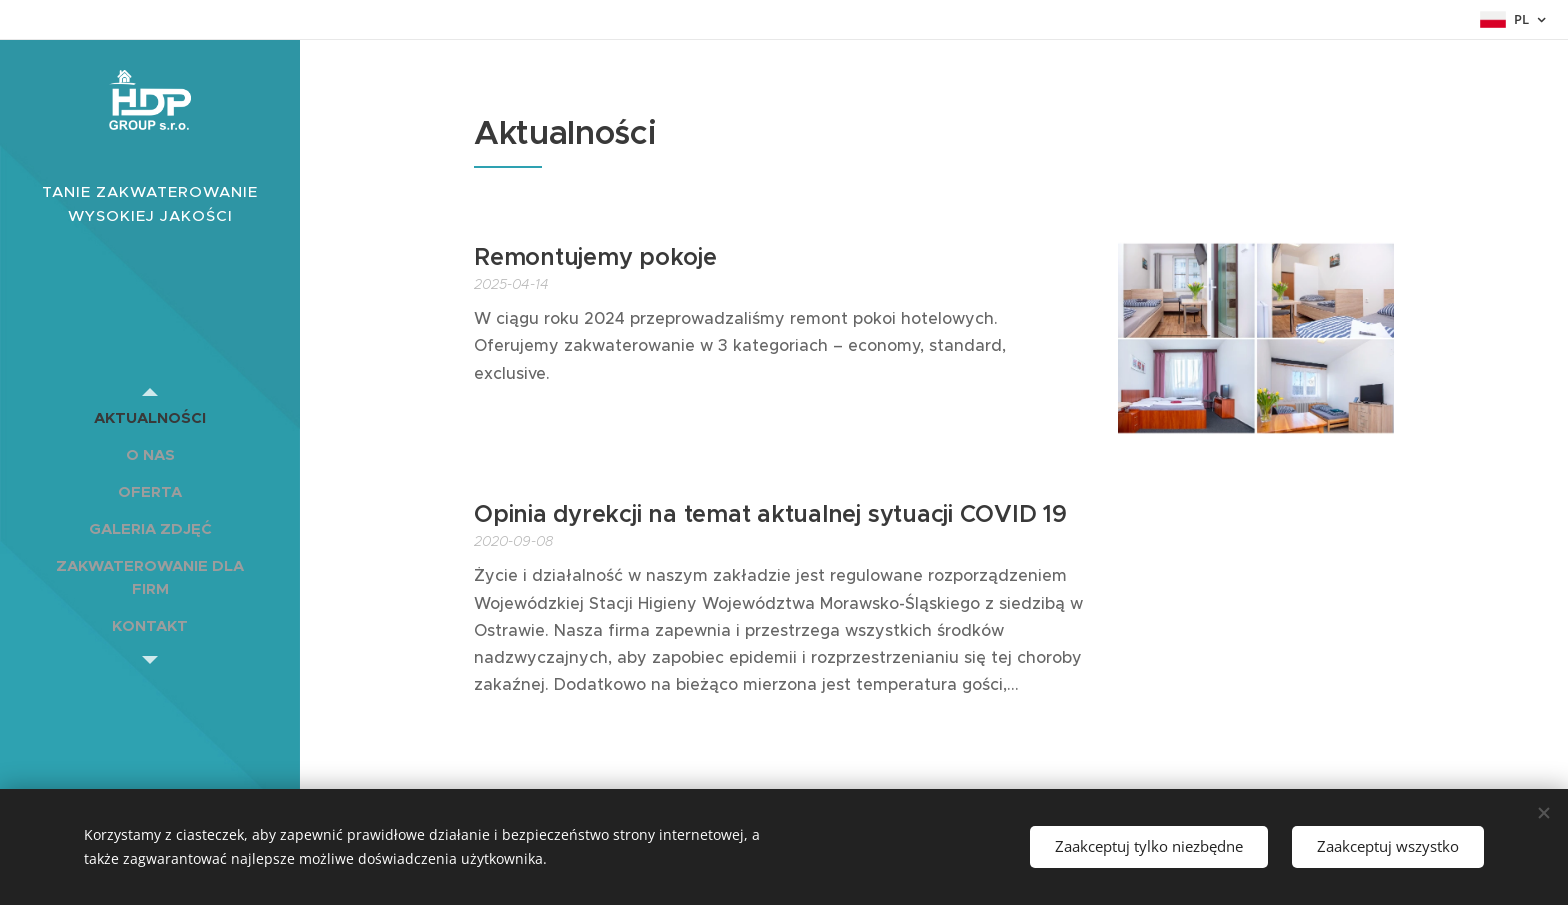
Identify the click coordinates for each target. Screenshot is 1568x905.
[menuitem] (150, 417)
